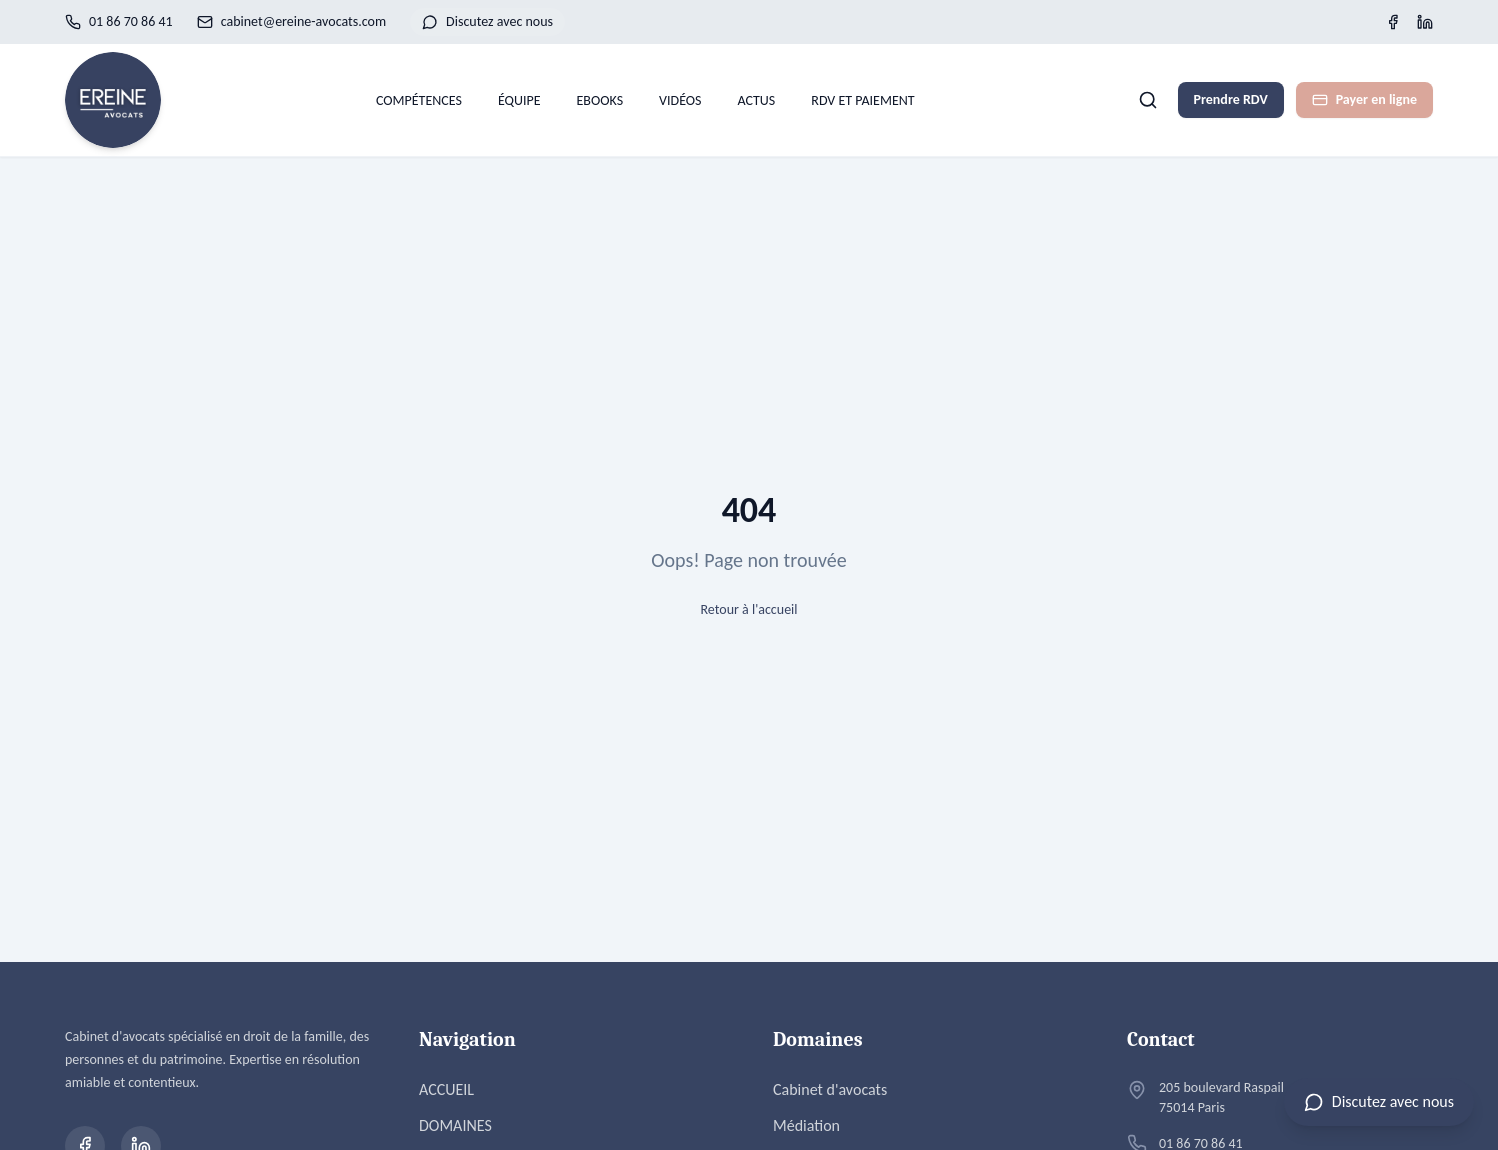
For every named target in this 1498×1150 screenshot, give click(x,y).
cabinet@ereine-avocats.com (291, 21)
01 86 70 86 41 (119, 21)
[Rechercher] (1148, 100)
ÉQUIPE (519, 100)
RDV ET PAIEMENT (862, 100)
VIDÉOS (680, 100)
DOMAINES (455, 1125)
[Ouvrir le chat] (1379, 1102)
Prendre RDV (1231, 99)
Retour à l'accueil (748, 609)
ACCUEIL (446, 1089)
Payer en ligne (1364, 99)
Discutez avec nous (487, 21)
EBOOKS (600, 100)
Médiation (806, 1125)
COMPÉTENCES (419, 100)
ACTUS (757, 100)
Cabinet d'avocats (830, 1089)
